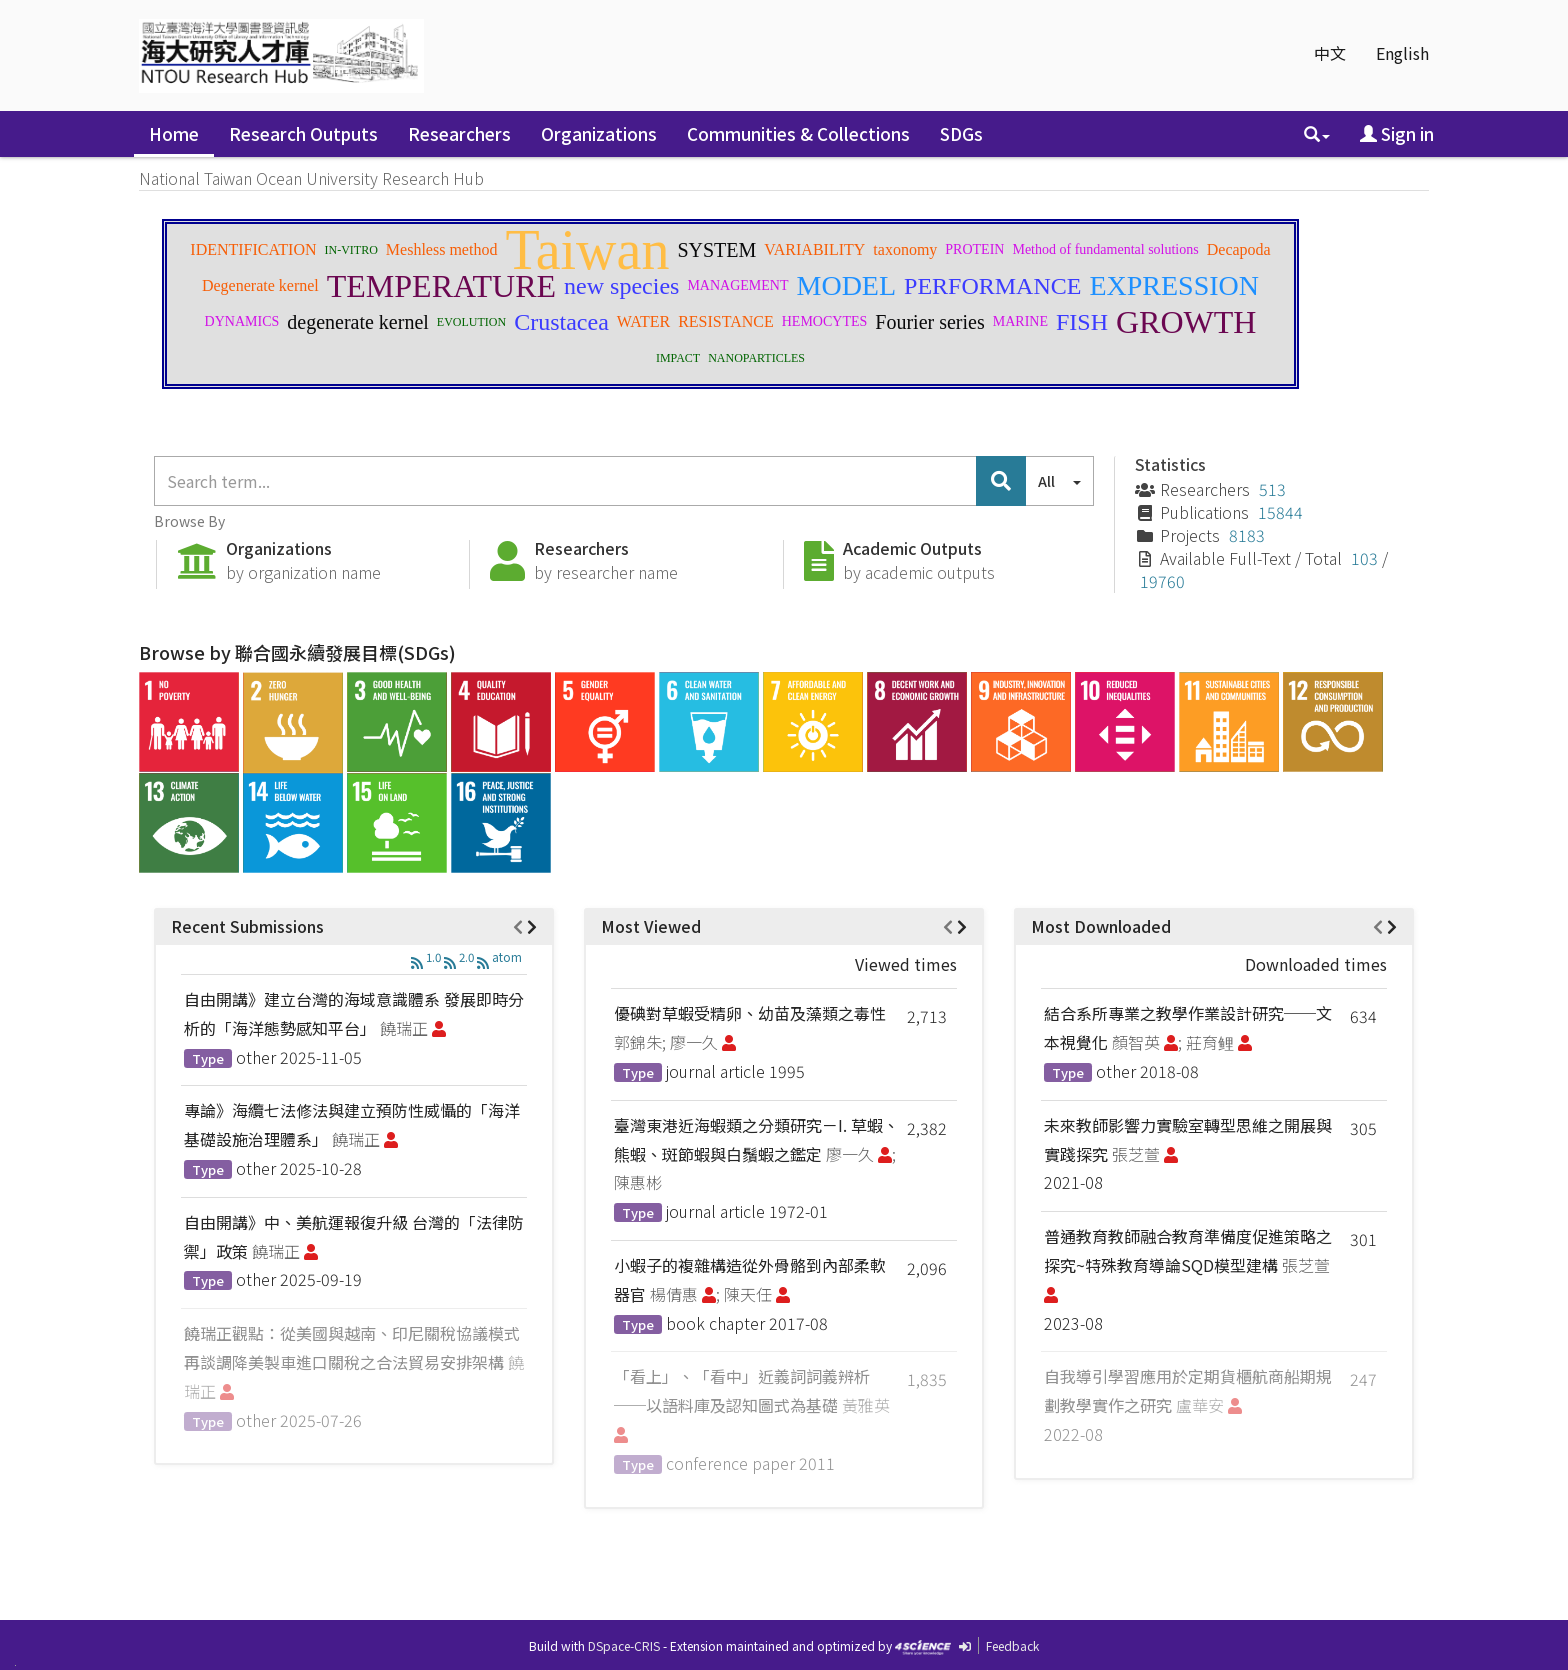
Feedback (1012, 1645)
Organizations (599, 133)
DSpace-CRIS (624, 1645)
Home (174, 133)
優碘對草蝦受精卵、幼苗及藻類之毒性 (750, 1013)
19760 (1162, 581)
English (1402, 53)
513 (1272, 489)
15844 (1280, 512)
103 (1364, 558)
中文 (1330, 53)
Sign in (1397, 133)
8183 (1247, 535)
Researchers (459, 133)
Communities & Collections (798, 133)
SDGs (961, 133)
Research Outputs (303, 133)
